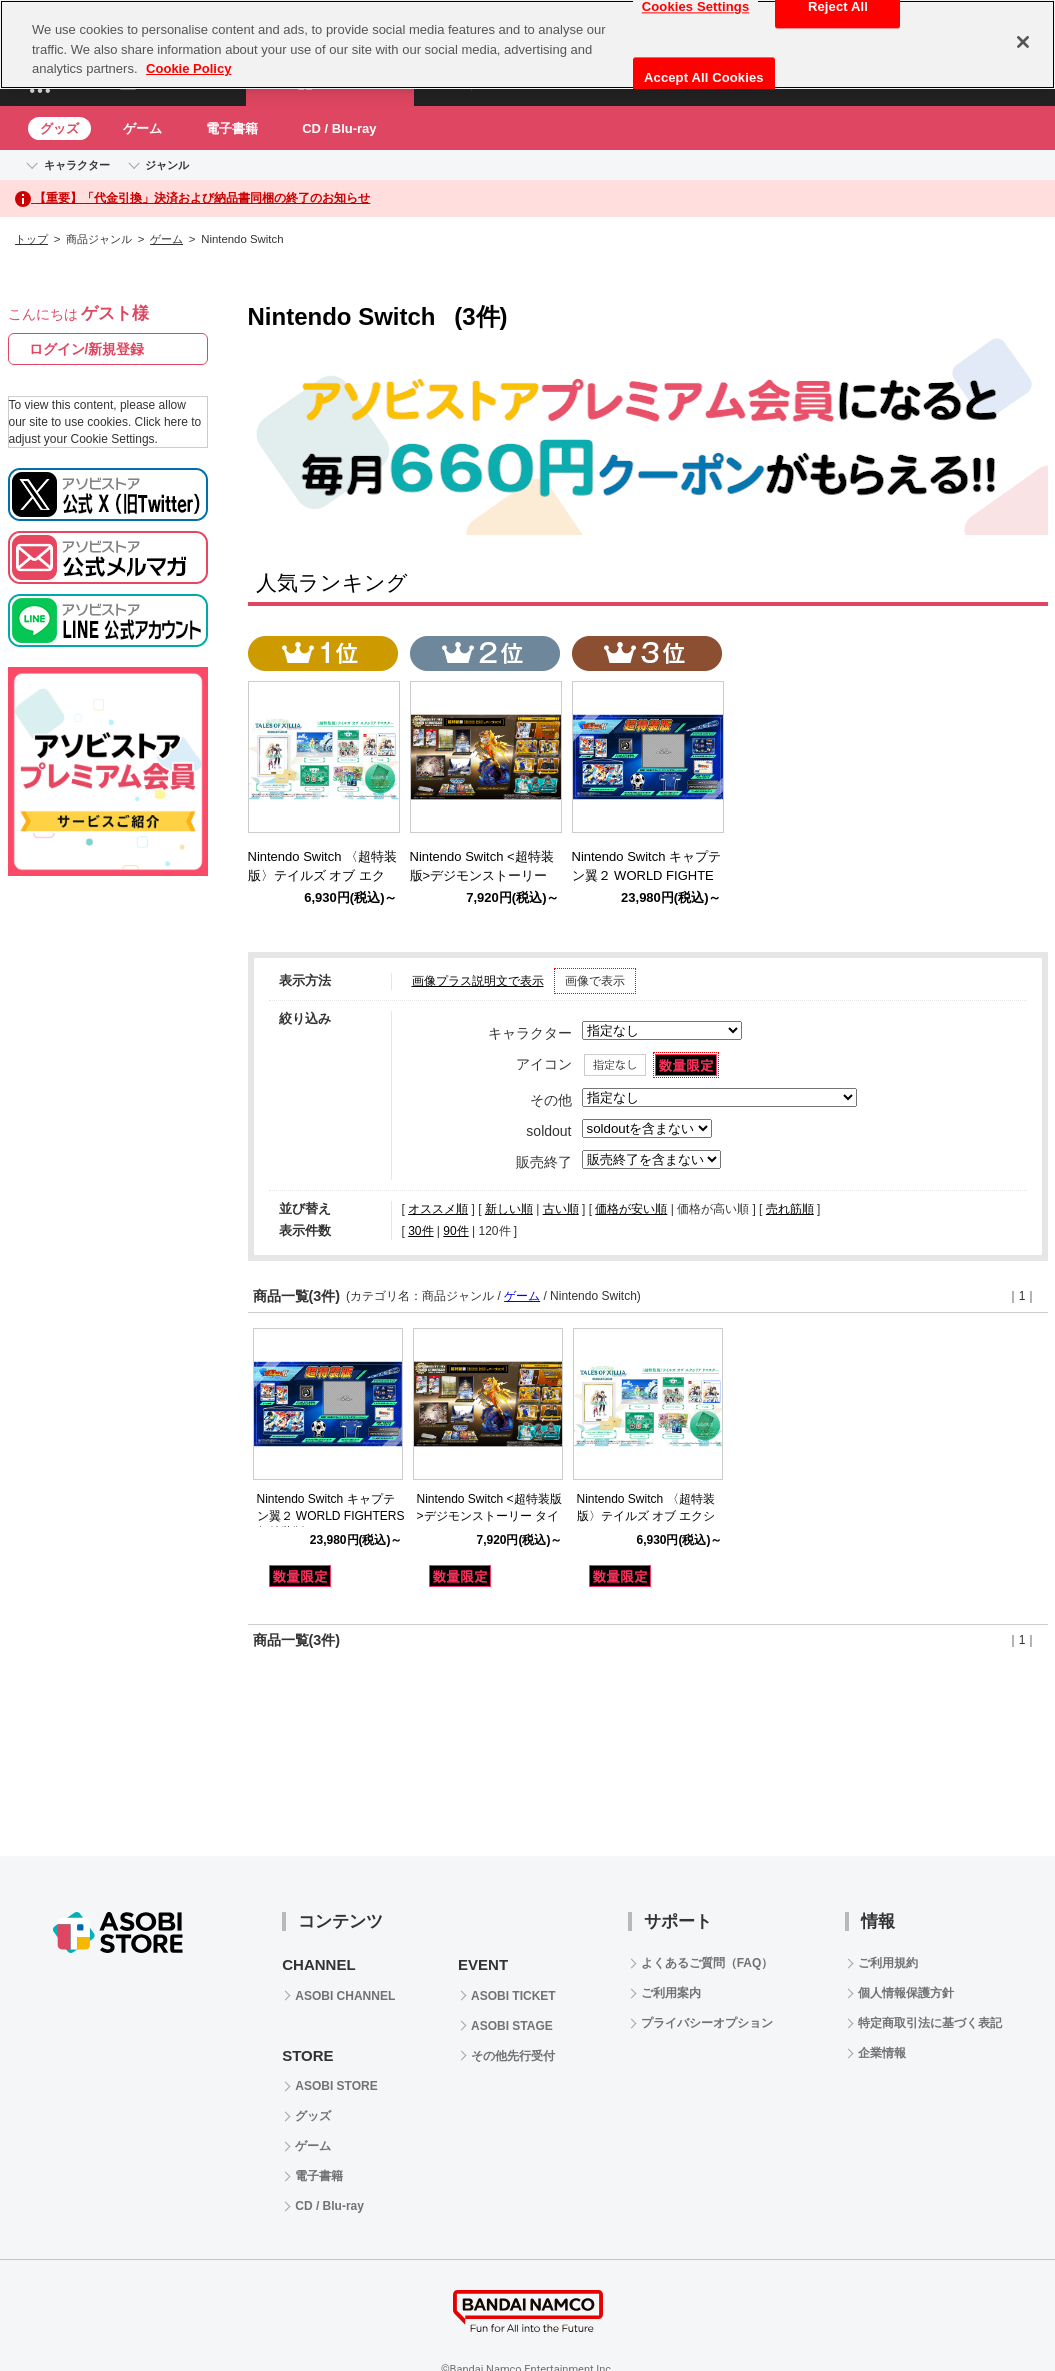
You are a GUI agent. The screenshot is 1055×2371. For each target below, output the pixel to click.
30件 (420, 1231)
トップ (31, 239)
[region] (527, 44)
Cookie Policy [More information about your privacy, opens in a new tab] (188, 68)
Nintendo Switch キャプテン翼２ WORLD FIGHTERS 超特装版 (331, 1516)
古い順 (561, 1209)
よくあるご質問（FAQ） (707, 1963)
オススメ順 (438, 1209)
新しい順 (509, 1209)
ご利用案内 (671, 1993)
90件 (455, 1231)
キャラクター (77, 165)
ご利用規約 (888, 1963)
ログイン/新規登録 (87, 349)
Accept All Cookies (704, 77)
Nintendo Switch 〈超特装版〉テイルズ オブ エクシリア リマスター (646, 1516)
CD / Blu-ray (339, 128)
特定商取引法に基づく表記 (930, 2023)
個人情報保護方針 (906, 1993)
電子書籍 (232, 128)
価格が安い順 (631, 1209)
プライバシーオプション (707, 2023)
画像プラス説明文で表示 (478, 981)
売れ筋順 (790, 1209)
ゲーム (142, 128)
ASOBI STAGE (512, 2026)
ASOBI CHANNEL (345, 1996)
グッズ (59, 128)
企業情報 (882, 2053)
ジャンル (167, 165)
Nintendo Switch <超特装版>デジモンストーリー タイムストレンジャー (489, 1516)
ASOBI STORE (336, 2086)
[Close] (1023, 42)
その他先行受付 (513, 2056)
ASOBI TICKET (513, 1996)
